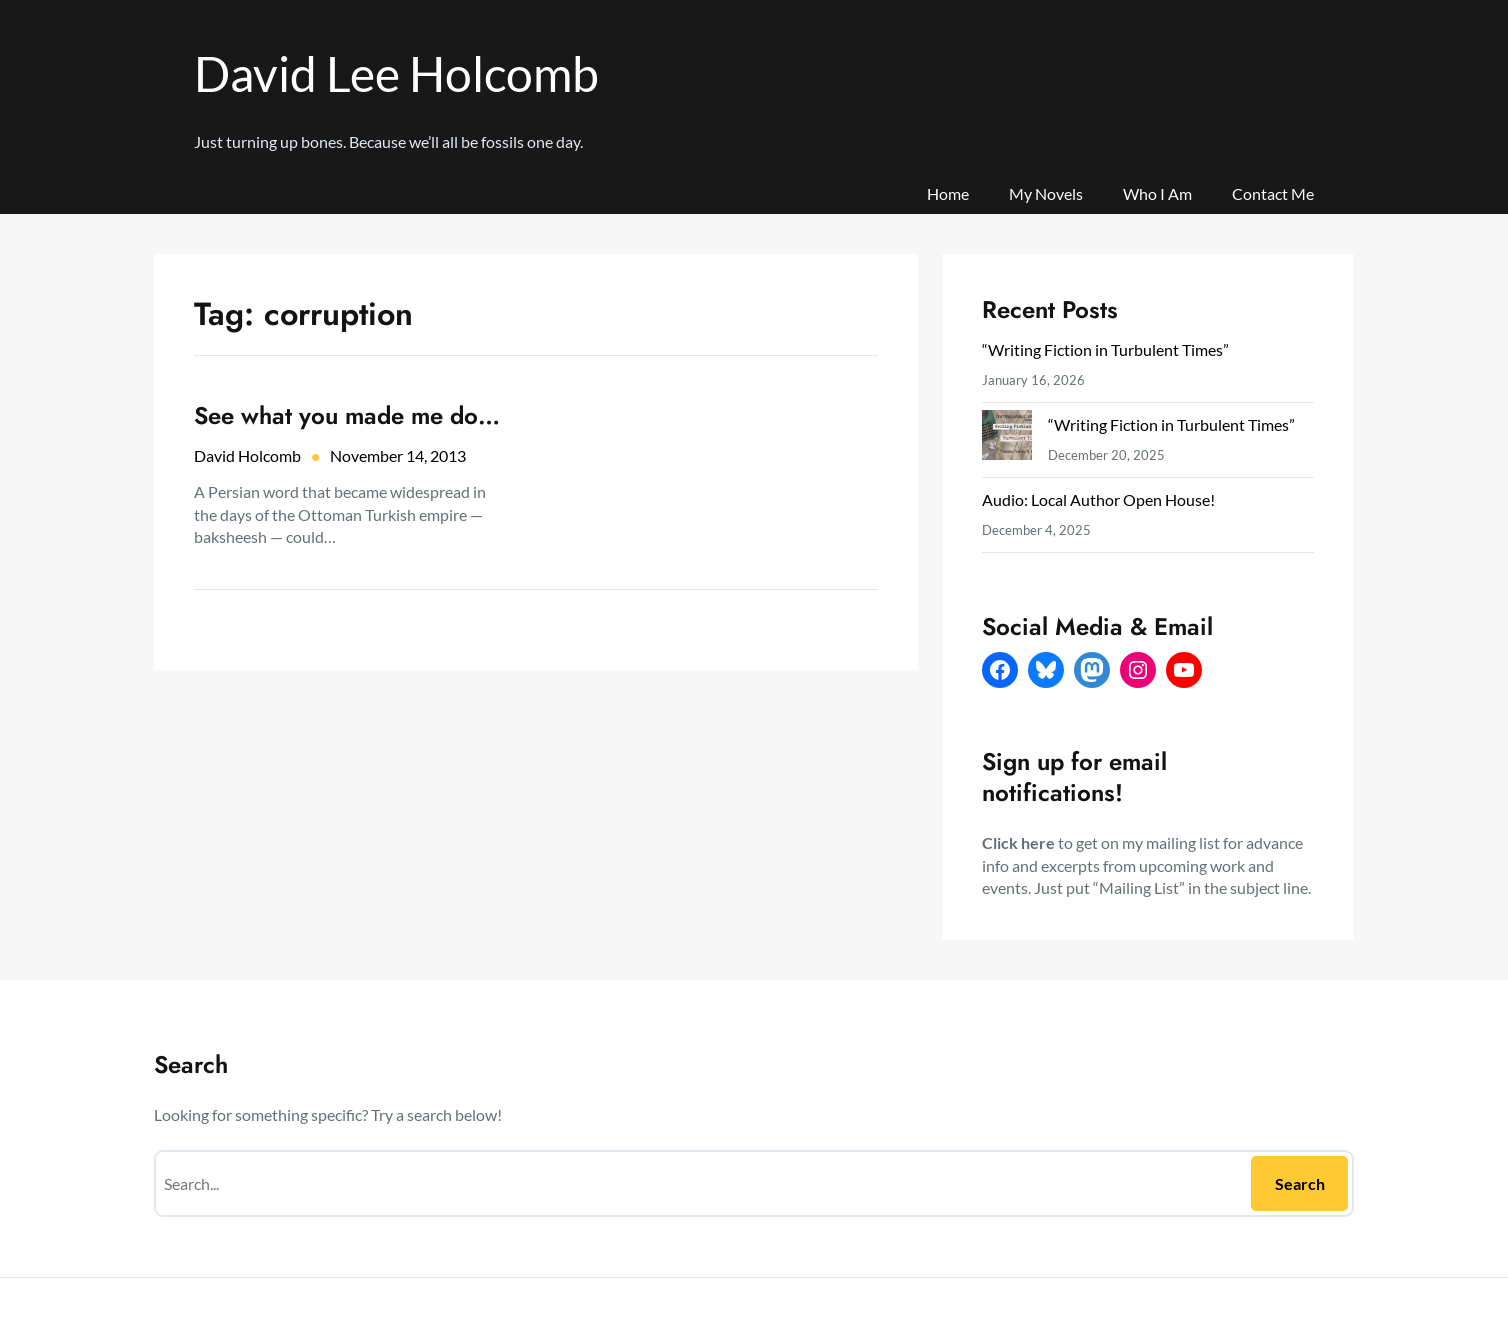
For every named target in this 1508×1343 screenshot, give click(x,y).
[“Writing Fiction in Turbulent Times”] (1007, 439)
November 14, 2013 (398, 455)
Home (948, 193)
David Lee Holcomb (396, 73)
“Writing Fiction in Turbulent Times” (1105, 349)
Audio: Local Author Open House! (1098, 499)
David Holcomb (247, 455)
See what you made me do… (347, 415)
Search (1300, 1183)
